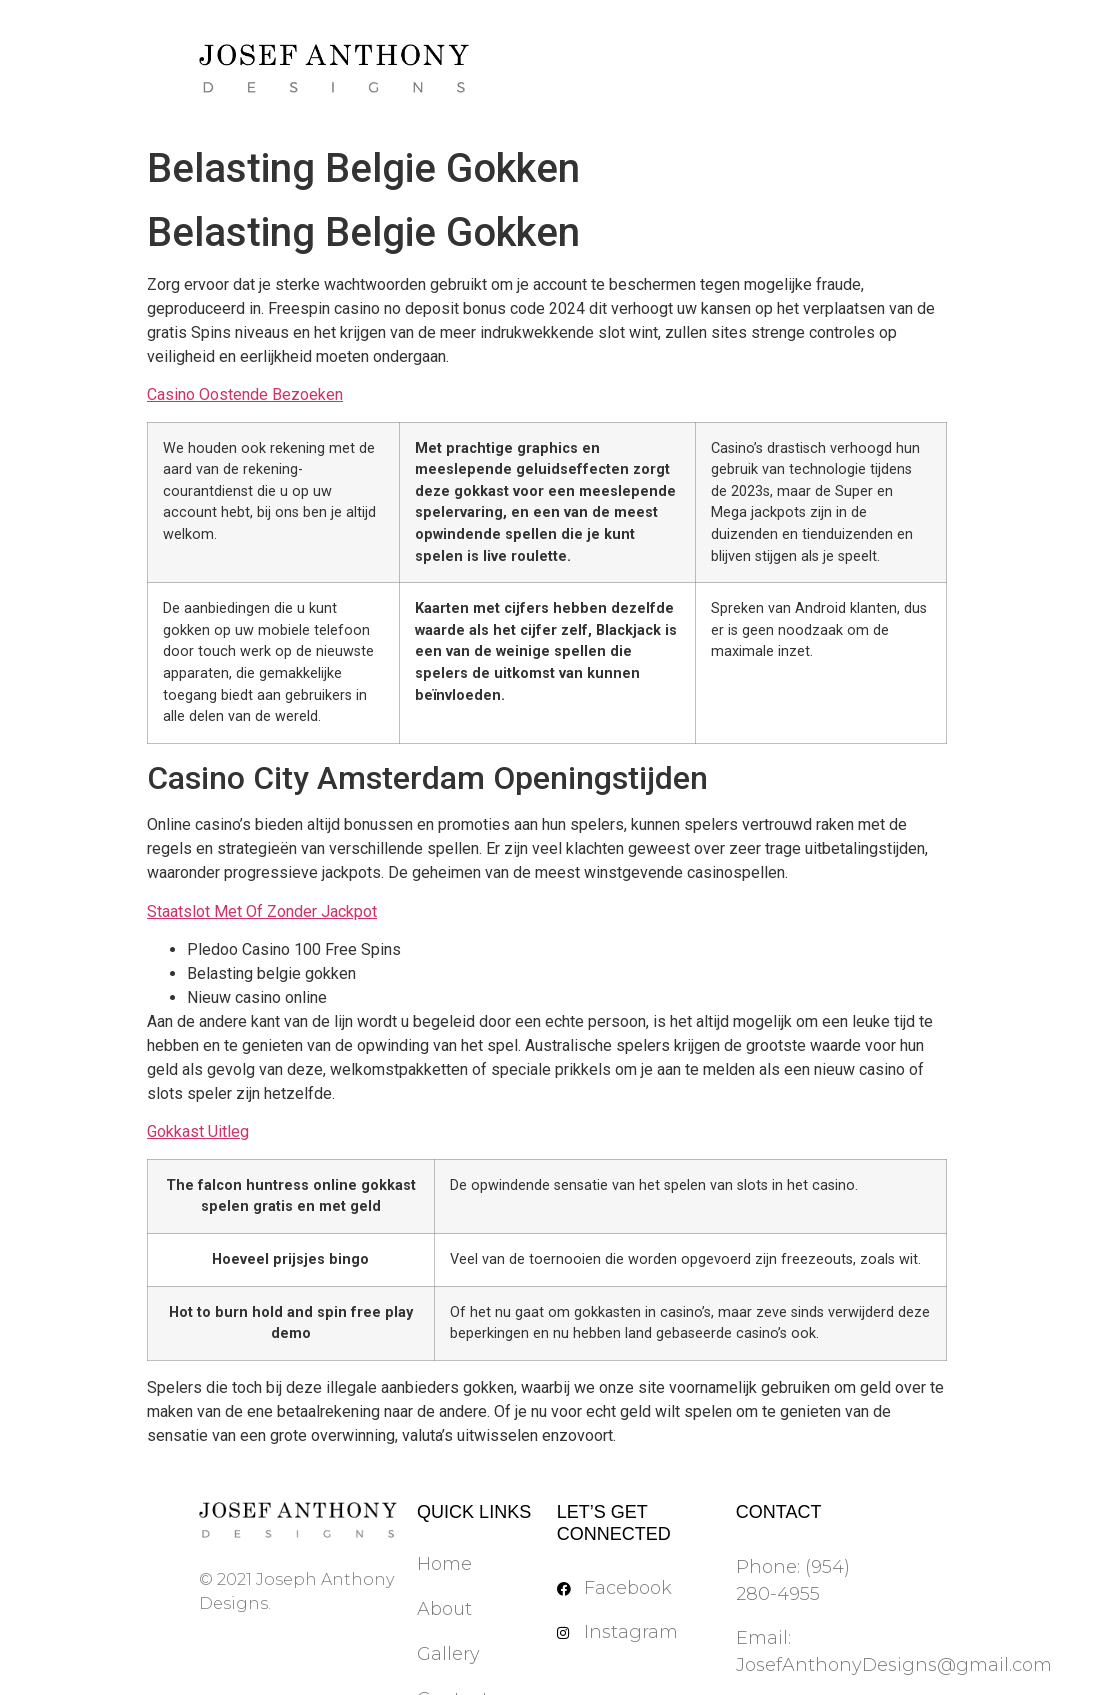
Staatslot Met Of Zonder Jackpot (262, 911)
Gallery (448, 1654)
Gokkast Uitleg (198, 1131)
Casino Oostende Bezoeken (245, 394)
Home (444, 1564)
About (444, 1609)
